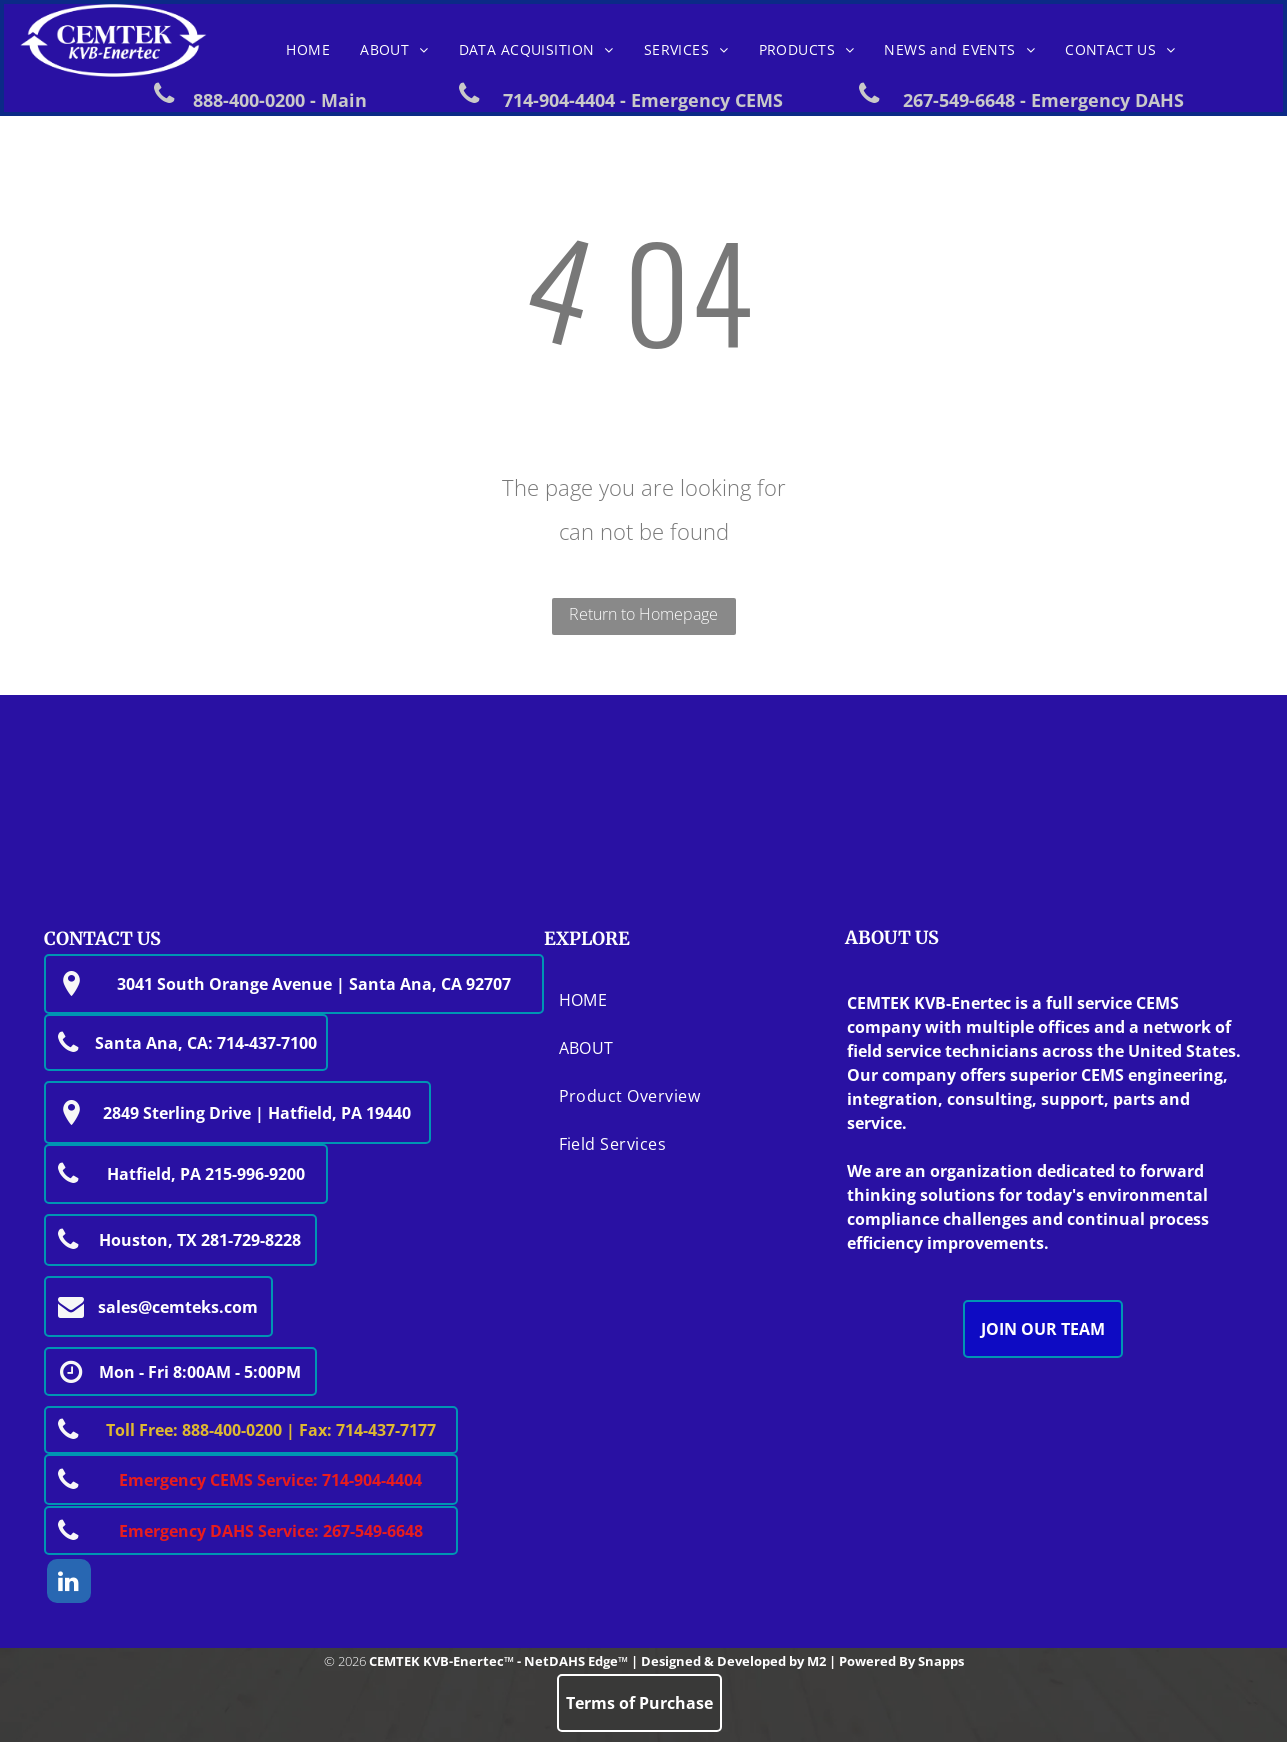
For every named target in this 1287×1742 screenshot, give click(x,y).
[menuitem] (308, 50)
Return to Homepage (643, 614)
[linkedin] (69, 1583)
